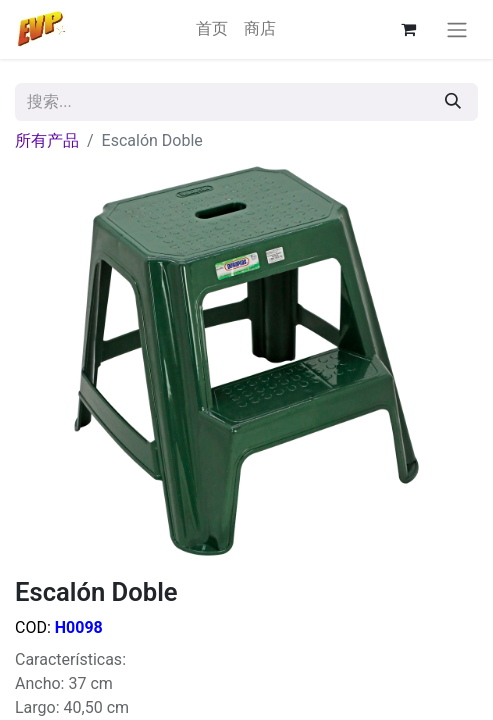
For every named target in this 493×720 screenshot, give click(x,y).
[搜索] (453, 102)
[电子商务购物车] (408, 29)
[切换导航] (457, 29)
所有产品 (47, 140)
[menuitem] (212, 29)
